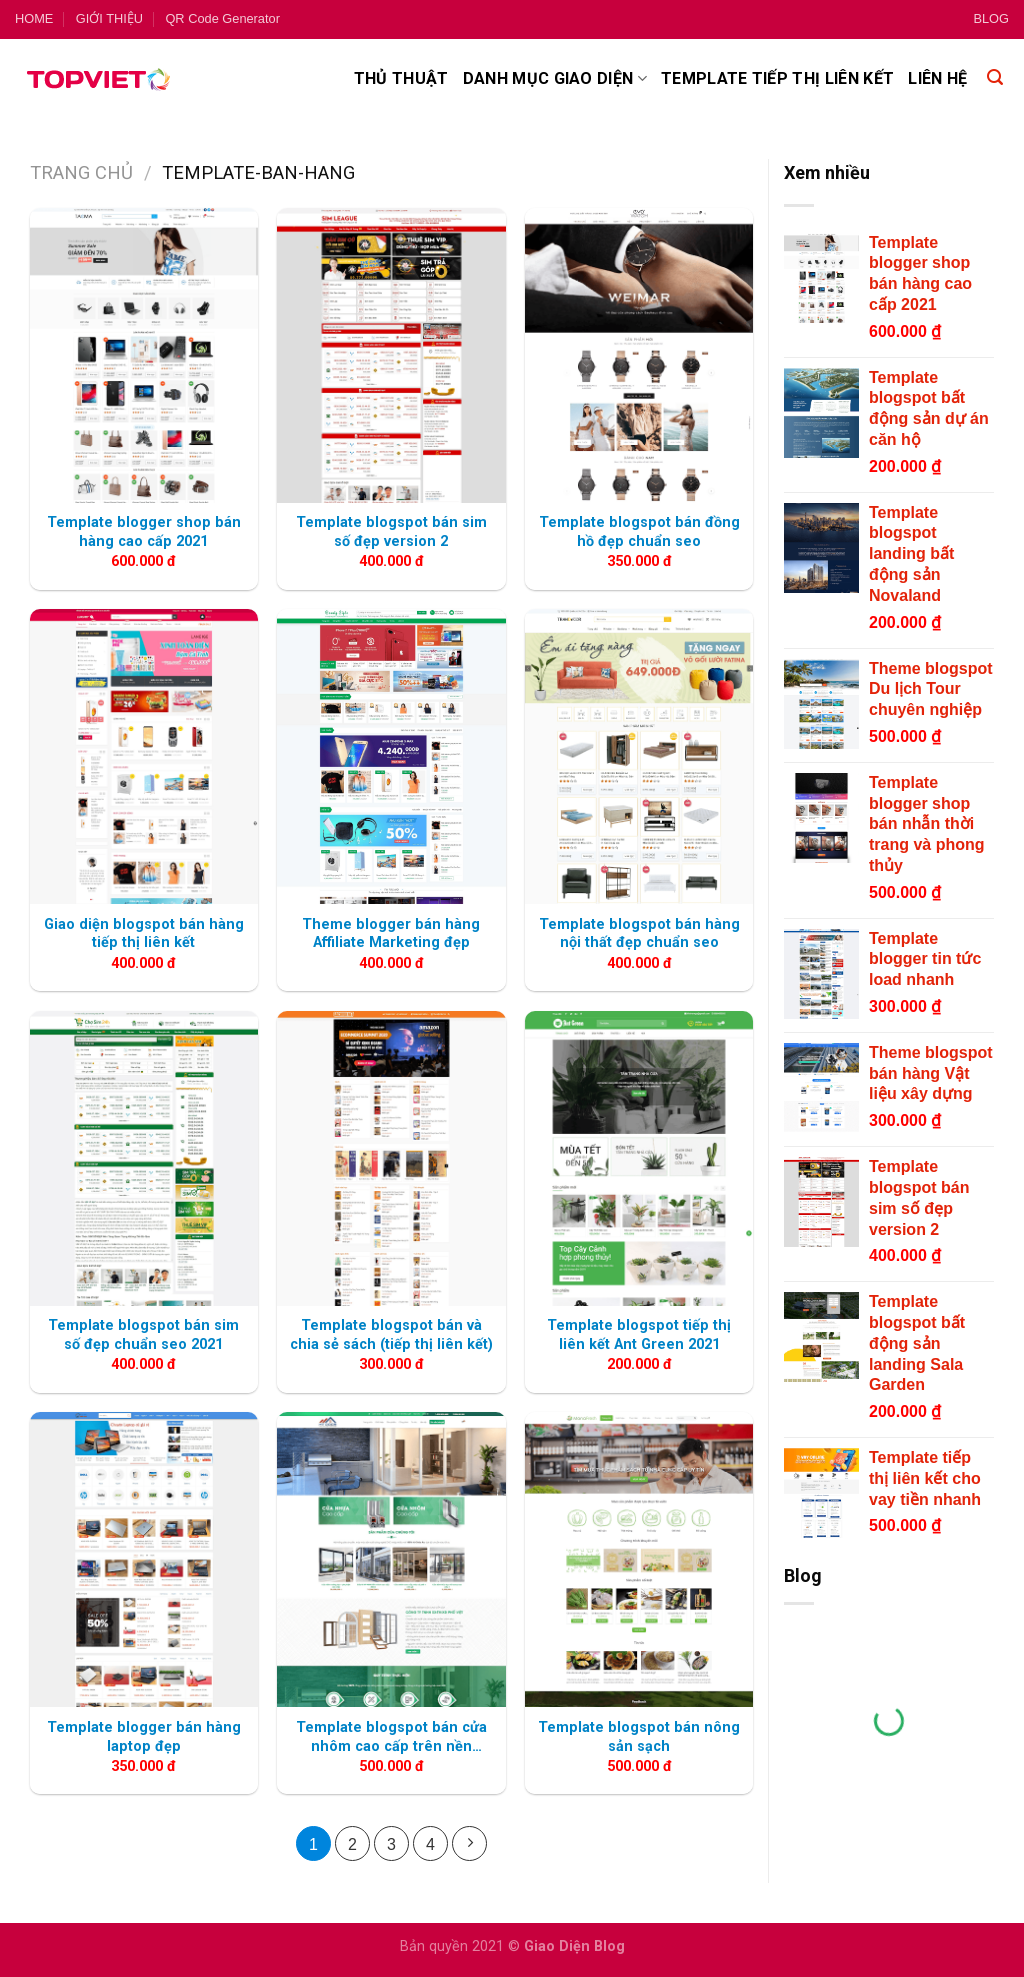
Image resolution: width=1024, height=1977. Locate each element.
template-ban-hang (258, 172)
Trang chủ (81, 172)
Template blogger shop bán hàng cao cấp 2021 (144, 532)
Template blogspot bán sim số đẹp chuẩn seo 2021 (143, 1335)
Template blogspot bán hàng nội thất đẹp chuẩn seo (639, 934)
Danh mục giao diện (555, 79)
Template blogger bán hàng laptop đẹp (144, 1737)
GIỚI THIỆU (109, 18)
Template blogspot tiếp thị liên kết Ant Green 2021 (639, 1335)
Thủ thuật (401, 78)
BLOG (991, 18)
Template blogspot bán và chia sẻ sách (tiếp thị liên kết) (391, 1335)
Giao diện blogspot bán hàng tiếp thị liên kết (144, 934)
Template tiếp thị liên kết (777, 78)
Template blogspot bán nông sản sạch (639, 1737)
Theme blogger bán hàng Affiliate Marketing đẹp (391, 934)
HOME (34, 18)
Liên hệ (937, 78)
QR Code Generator (222, 18)
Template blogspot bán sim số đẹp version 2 (391, 532)
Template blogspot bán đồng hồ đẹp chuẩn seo (639, 532)
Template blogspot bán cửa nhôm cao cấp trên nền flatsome (391, 1737)
